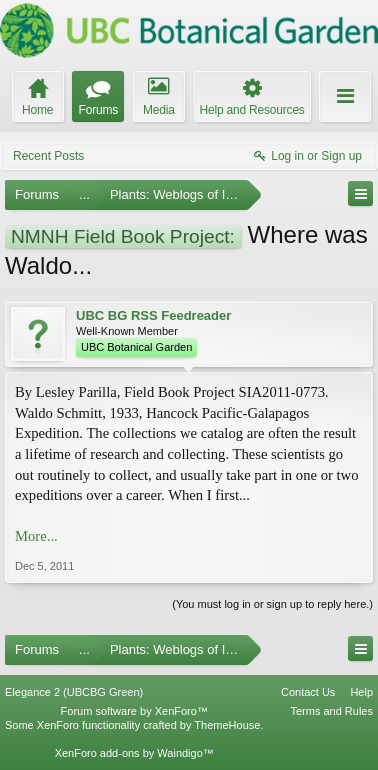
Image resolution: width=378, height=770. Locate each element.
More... (36, 536)
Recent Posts (48, 156)
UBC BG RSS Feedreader (153, 315)
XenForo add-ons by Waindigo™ (134, 753)
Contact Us (308, 692)
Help (361, 692)
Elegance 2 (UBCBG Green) (74, 692)
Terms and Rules (331, 711)
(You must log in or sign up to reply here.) (272, 604)
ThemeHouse (227, 725)
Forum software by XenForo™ (134, 711)
